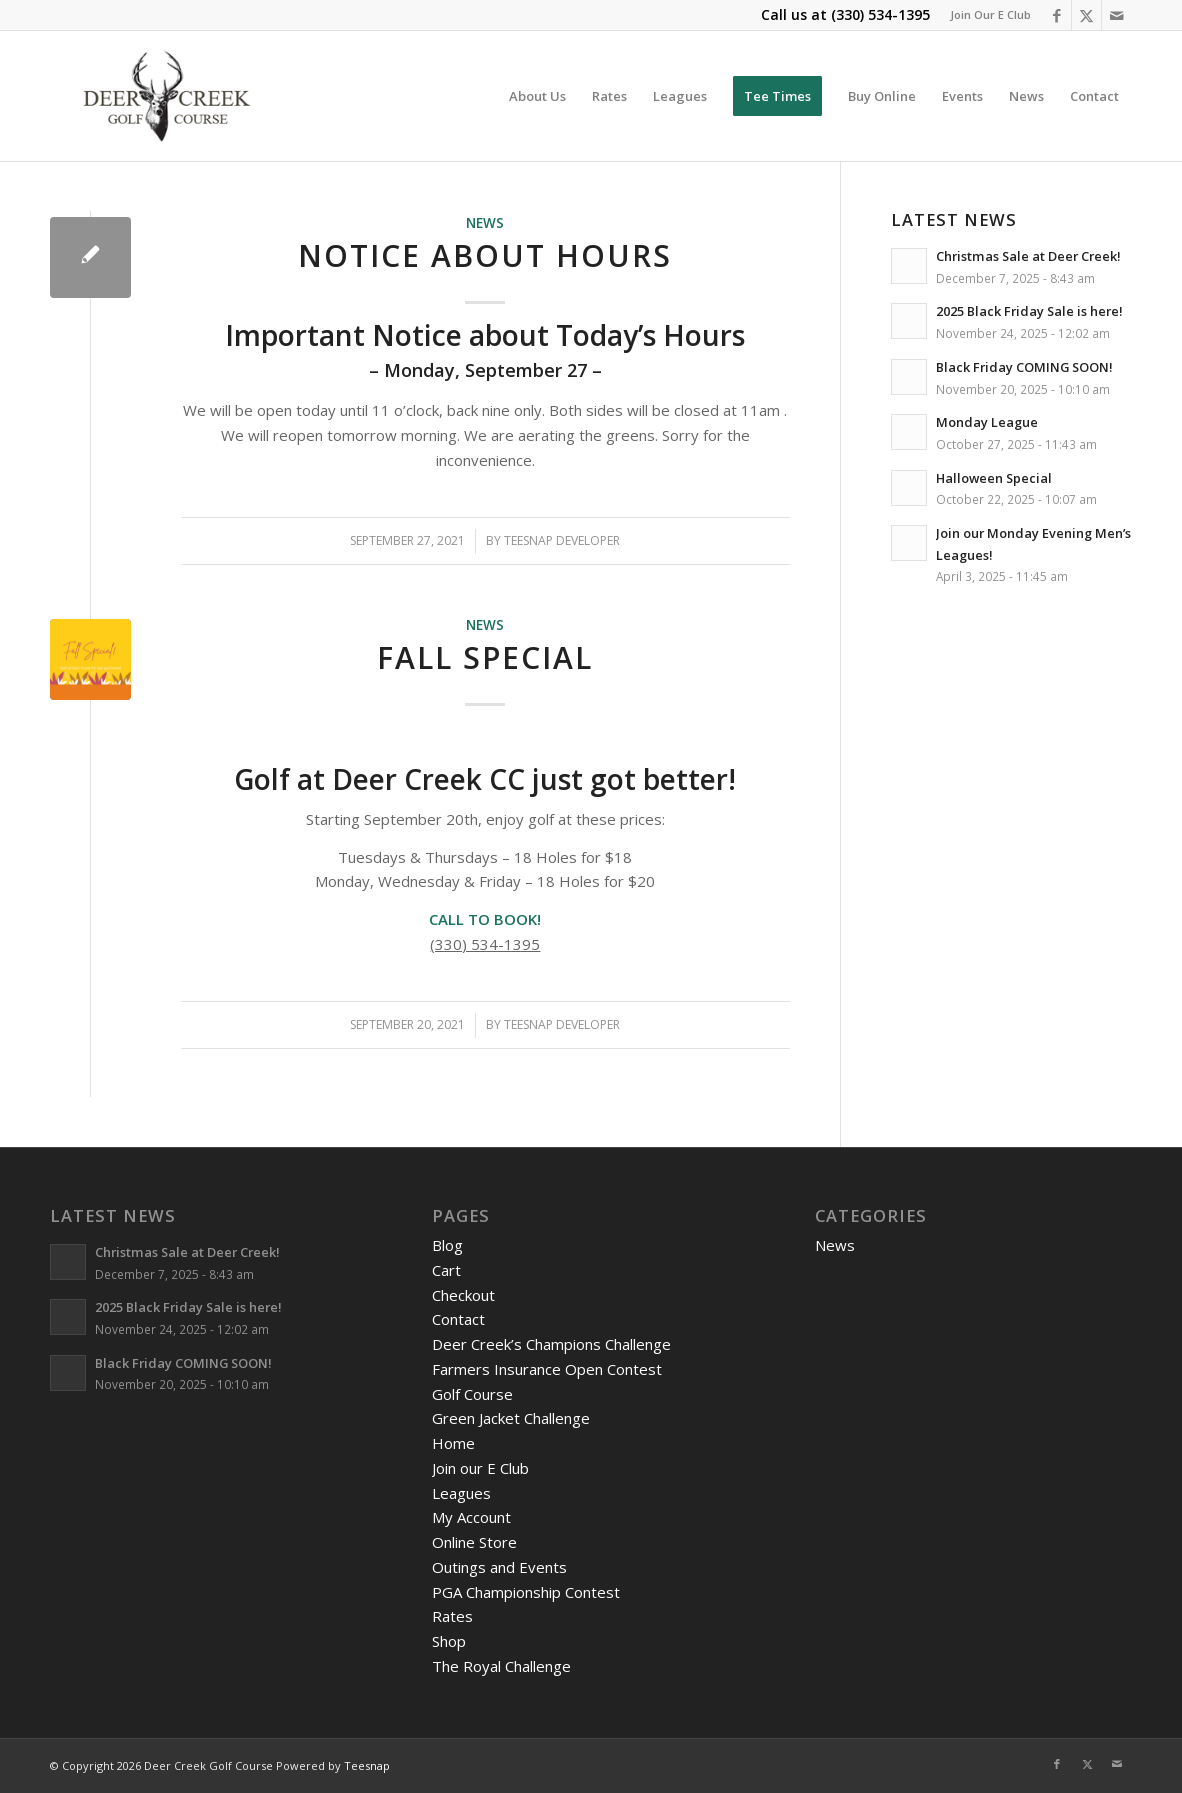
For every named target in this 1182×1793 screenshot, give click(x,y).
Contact (458, 1319)
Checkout (463, 1295)
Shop (449, 1641)
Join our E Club (480, 1468)
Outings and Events (499, 1567)
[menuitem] (985, 15)
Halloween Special (994, 478)
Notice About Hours (485, 255)
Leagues (461, 1493)
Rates (452, 1616)
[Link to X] (1086, 15)
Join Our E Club (990, 14)
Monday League (987, 422)
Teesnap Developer (562, 540)
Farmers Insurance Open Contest (547, 1369)
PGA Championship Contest (526, 1592)
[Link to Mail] (1117, 15)
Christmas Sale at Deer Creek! (1028, 256)
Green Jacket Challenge (511, 1418)
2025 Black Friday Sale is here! (1029, 311)
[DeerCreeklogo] (166, 96)
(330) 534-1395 (880, 14)
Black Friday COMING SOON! (1024, 367)
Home (453, 1443)
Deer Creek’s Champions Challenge (551, 1344)
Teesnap (367, 1765)
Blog (447, 1245)
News (485, 223)
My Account (471, 1517)
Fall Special (485, 657)
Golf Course (472, 1394)
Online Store (474, 1542)
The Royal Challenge (501, 1666)
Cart (446, 1270)
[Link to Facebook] (1056, 15)
